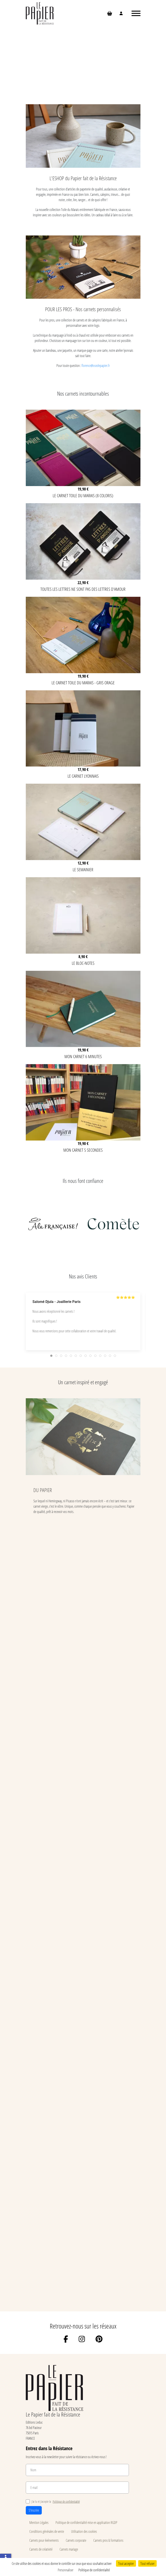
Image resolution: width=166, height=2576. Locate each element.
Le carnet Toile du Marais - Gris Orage (83, 682)
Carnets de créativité (40, 2549)
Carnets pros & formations (108, 2540)
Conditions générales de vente (46, 2531)
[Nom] (77, 2470)
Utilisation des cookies (84, 2531)
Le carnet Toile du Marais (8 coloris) (83, 495)
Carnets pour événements (44, 2540)
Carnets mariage (69, 2549)
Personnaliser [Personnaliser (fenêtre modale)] (65, 2570)
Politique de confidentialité (66, 2501)
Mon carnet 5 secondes (83, 1150)
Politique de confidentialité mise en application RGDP (86, 2522)
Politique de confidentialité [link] (94, 2570)
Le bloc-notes (83, 963)
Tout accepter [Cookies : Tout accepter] (126, 2563)
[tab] (51, 1356)
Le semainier (83, 869)
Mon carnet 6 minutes (83, 1056)
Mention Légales (38, 2522)
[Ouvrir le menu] (136, 13)
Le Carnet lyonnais (83, 776)
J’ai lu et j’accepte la (53, 2501)
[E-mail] (77, 2488)
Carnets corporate (76, 2540)
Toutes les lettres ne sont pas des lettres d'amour (83, 589)
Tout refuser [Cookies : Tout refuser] (147, 2563)
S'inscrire (34, 2510)
